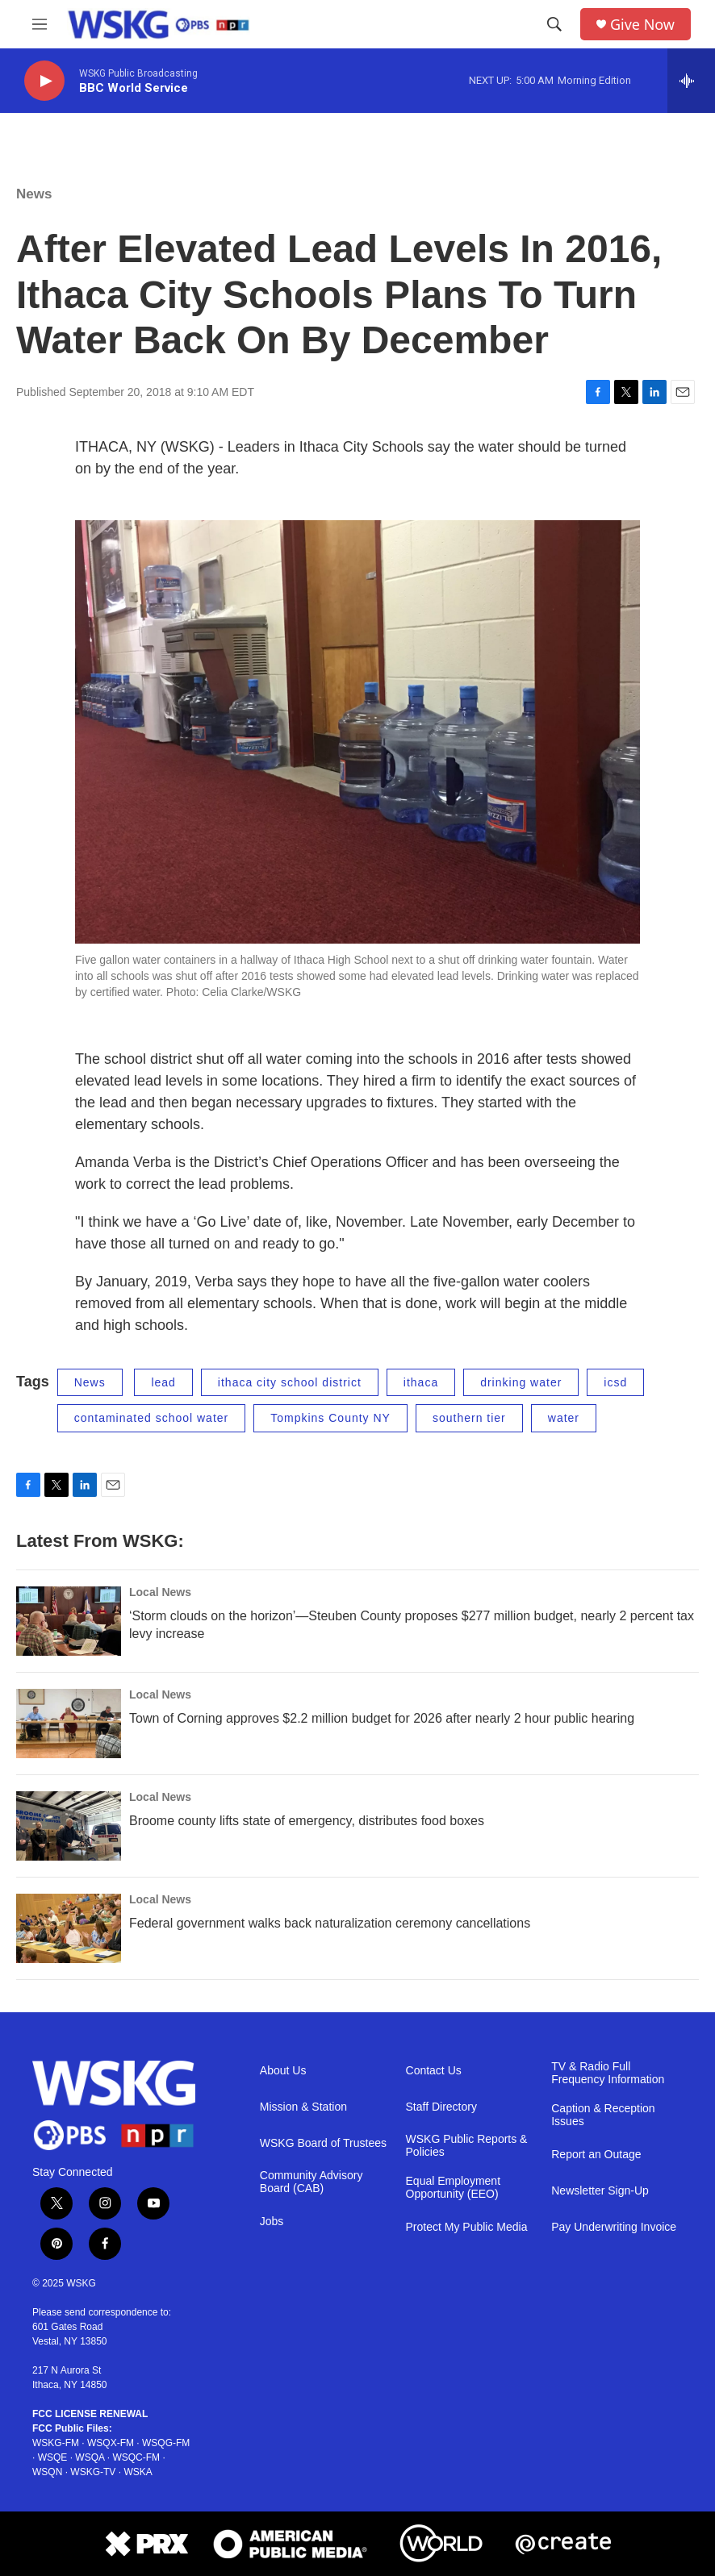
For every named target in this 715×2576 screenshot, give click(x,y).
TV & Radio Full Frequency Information (607, 2073)
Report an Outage (596, 2155)
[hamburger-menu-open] (39, 24)
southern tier (469, 1417)
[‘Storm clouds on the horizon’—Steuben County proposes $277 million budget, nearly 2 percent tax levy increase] (68, 1621)
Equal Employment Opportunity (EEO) (453, 2187)
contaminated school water (151, 1417)
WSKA (137, 2472)
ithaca (420, 1382)
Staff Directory (441, 2107)
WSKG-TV (92, 2472)
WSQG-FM (166, 2443)
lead (163, 1382)
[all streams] (691, 80)
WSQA (89, 2457)
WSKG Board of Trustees (323, 2143)
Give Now (642, 24)
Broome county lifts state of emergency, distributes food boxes (306, 1821)
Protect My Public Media (467, 2227)
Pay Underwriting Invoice (613, 2227)
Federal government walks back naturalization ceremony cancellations (329, 1923)
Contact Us (434, 2071)
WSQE (53, 2457)
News (34, 194)
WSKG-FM (55, 2443)
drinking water (521, 1382)
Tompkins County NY (330, 1417)
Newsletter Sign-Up (600, 2191)
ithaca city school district (290, 1382)
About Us (283, 2071)
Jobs (272, 2221)
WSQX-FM (110, 2443)
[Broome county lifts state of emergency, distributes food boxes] (68, 1826)
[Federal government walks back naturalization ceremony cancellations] (68, 1928)
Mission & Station (303, 2107)
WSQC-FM (136, 2457)
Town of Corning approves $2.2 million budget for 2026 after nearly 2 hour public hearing (381, 1718)
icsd (615, 1382)
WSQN (47, 2472)
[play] (44, 81)
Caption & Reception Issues (602, 2115)
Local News (160, 1592)
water (563, 1417)
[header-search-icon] (554, 24)
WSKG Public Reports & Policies (467, 2145)
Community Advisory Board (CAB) (311, 2182)
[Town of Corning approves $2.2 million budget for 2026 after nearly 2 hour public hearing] (68, 1723)
